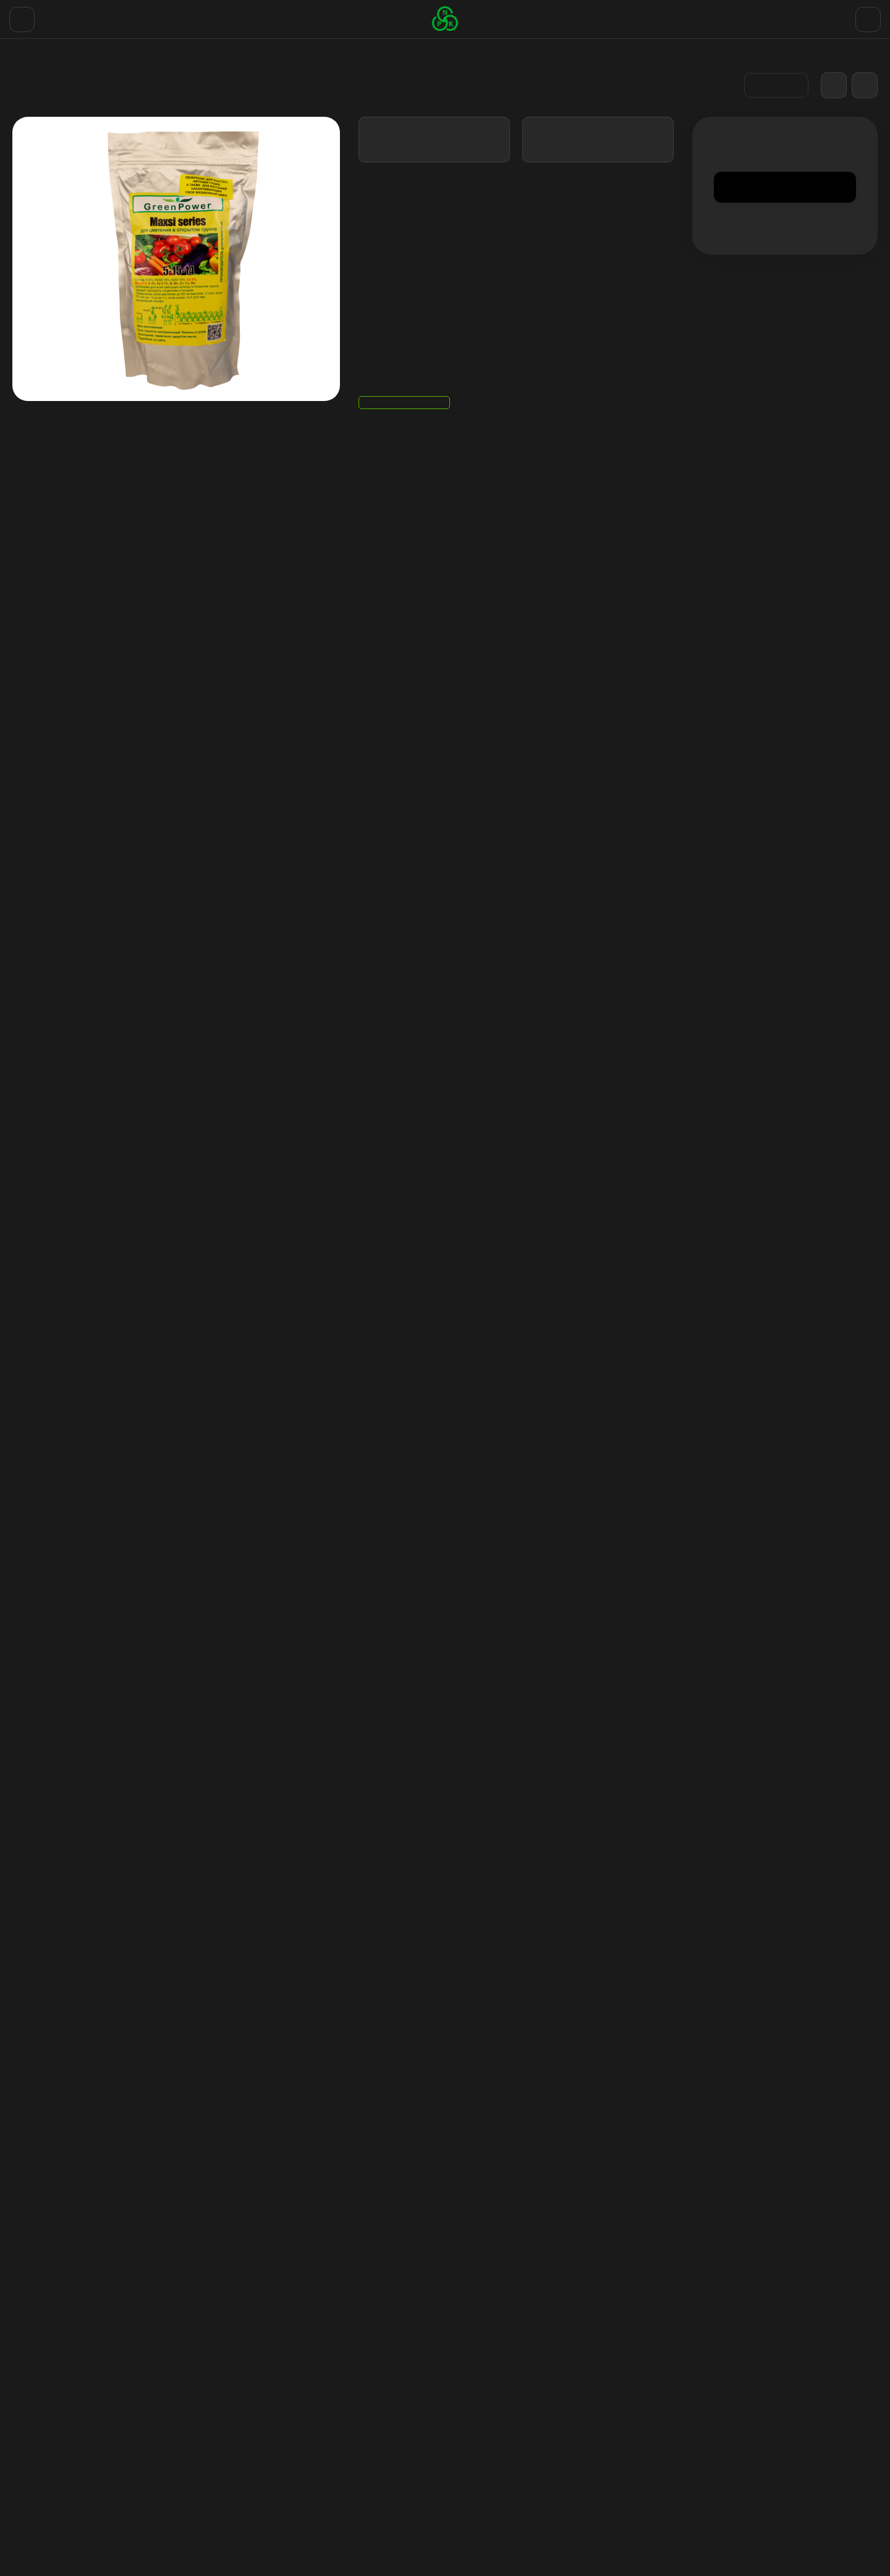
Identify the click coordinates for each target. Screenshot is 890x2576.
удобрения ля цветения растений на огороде (697, 1767)
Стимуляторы (485, 2453)
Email (24, 1204)
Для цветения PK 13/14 (432, 2018)
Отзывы (178, 15)
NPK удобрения (489, 2501)
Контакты (33, 15)
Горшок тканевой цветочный (514, 2517)
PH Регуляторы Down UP (506, 2469)
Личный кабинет (635, 2425)
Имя (21, 1144)
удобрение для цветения (96, 1767)
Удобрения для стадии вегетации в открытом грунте (80, 2031)
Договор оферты (243, 15)
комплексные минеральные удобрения (212, 1782)
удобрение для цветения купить (316, 1767)
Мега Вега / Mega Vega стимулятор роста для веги (264, 2024)
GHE (467, 2408)
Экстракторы (485, 2485)
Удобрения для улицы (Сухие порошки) (128, 96)
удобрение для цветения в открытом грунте (492, 1767)
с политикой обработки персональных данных (586, 2309)
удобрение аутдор (198, 1767)
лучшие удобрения (348, 1782)
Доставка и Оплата (107, 15)
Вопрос (29, 1265)
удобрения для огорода (65, 1782)
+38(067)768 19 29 (830, 14)
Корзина (620, 2408)
